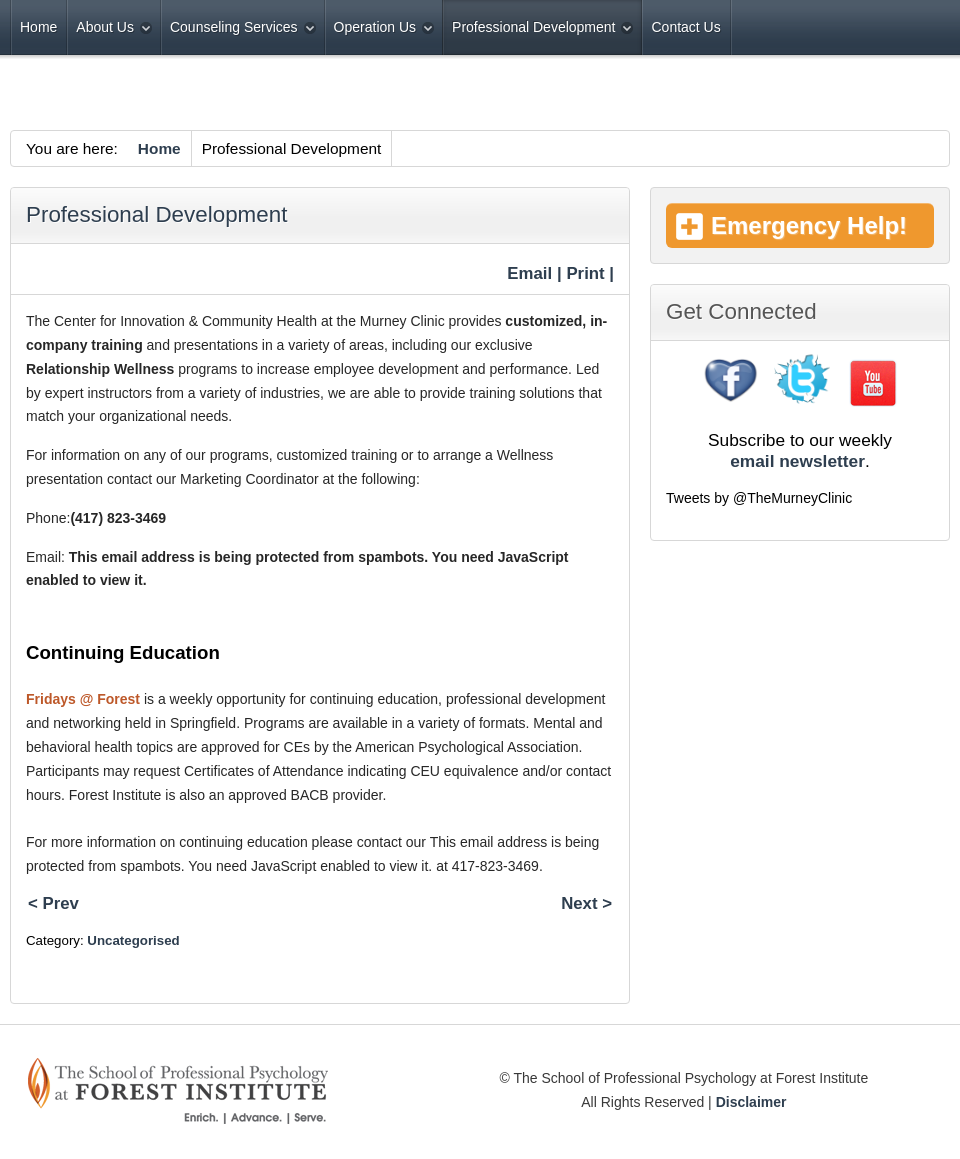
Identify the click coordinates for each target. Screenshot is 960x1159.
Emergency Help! (809, 225)
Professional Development (156, 214)
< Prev (53, 903)
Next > (586, 903)
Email (527, 273)
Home (159, 148)
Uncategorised (133, 940)
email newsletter (797, 461)
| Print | (585, 273)
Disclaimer (751, 1102)
